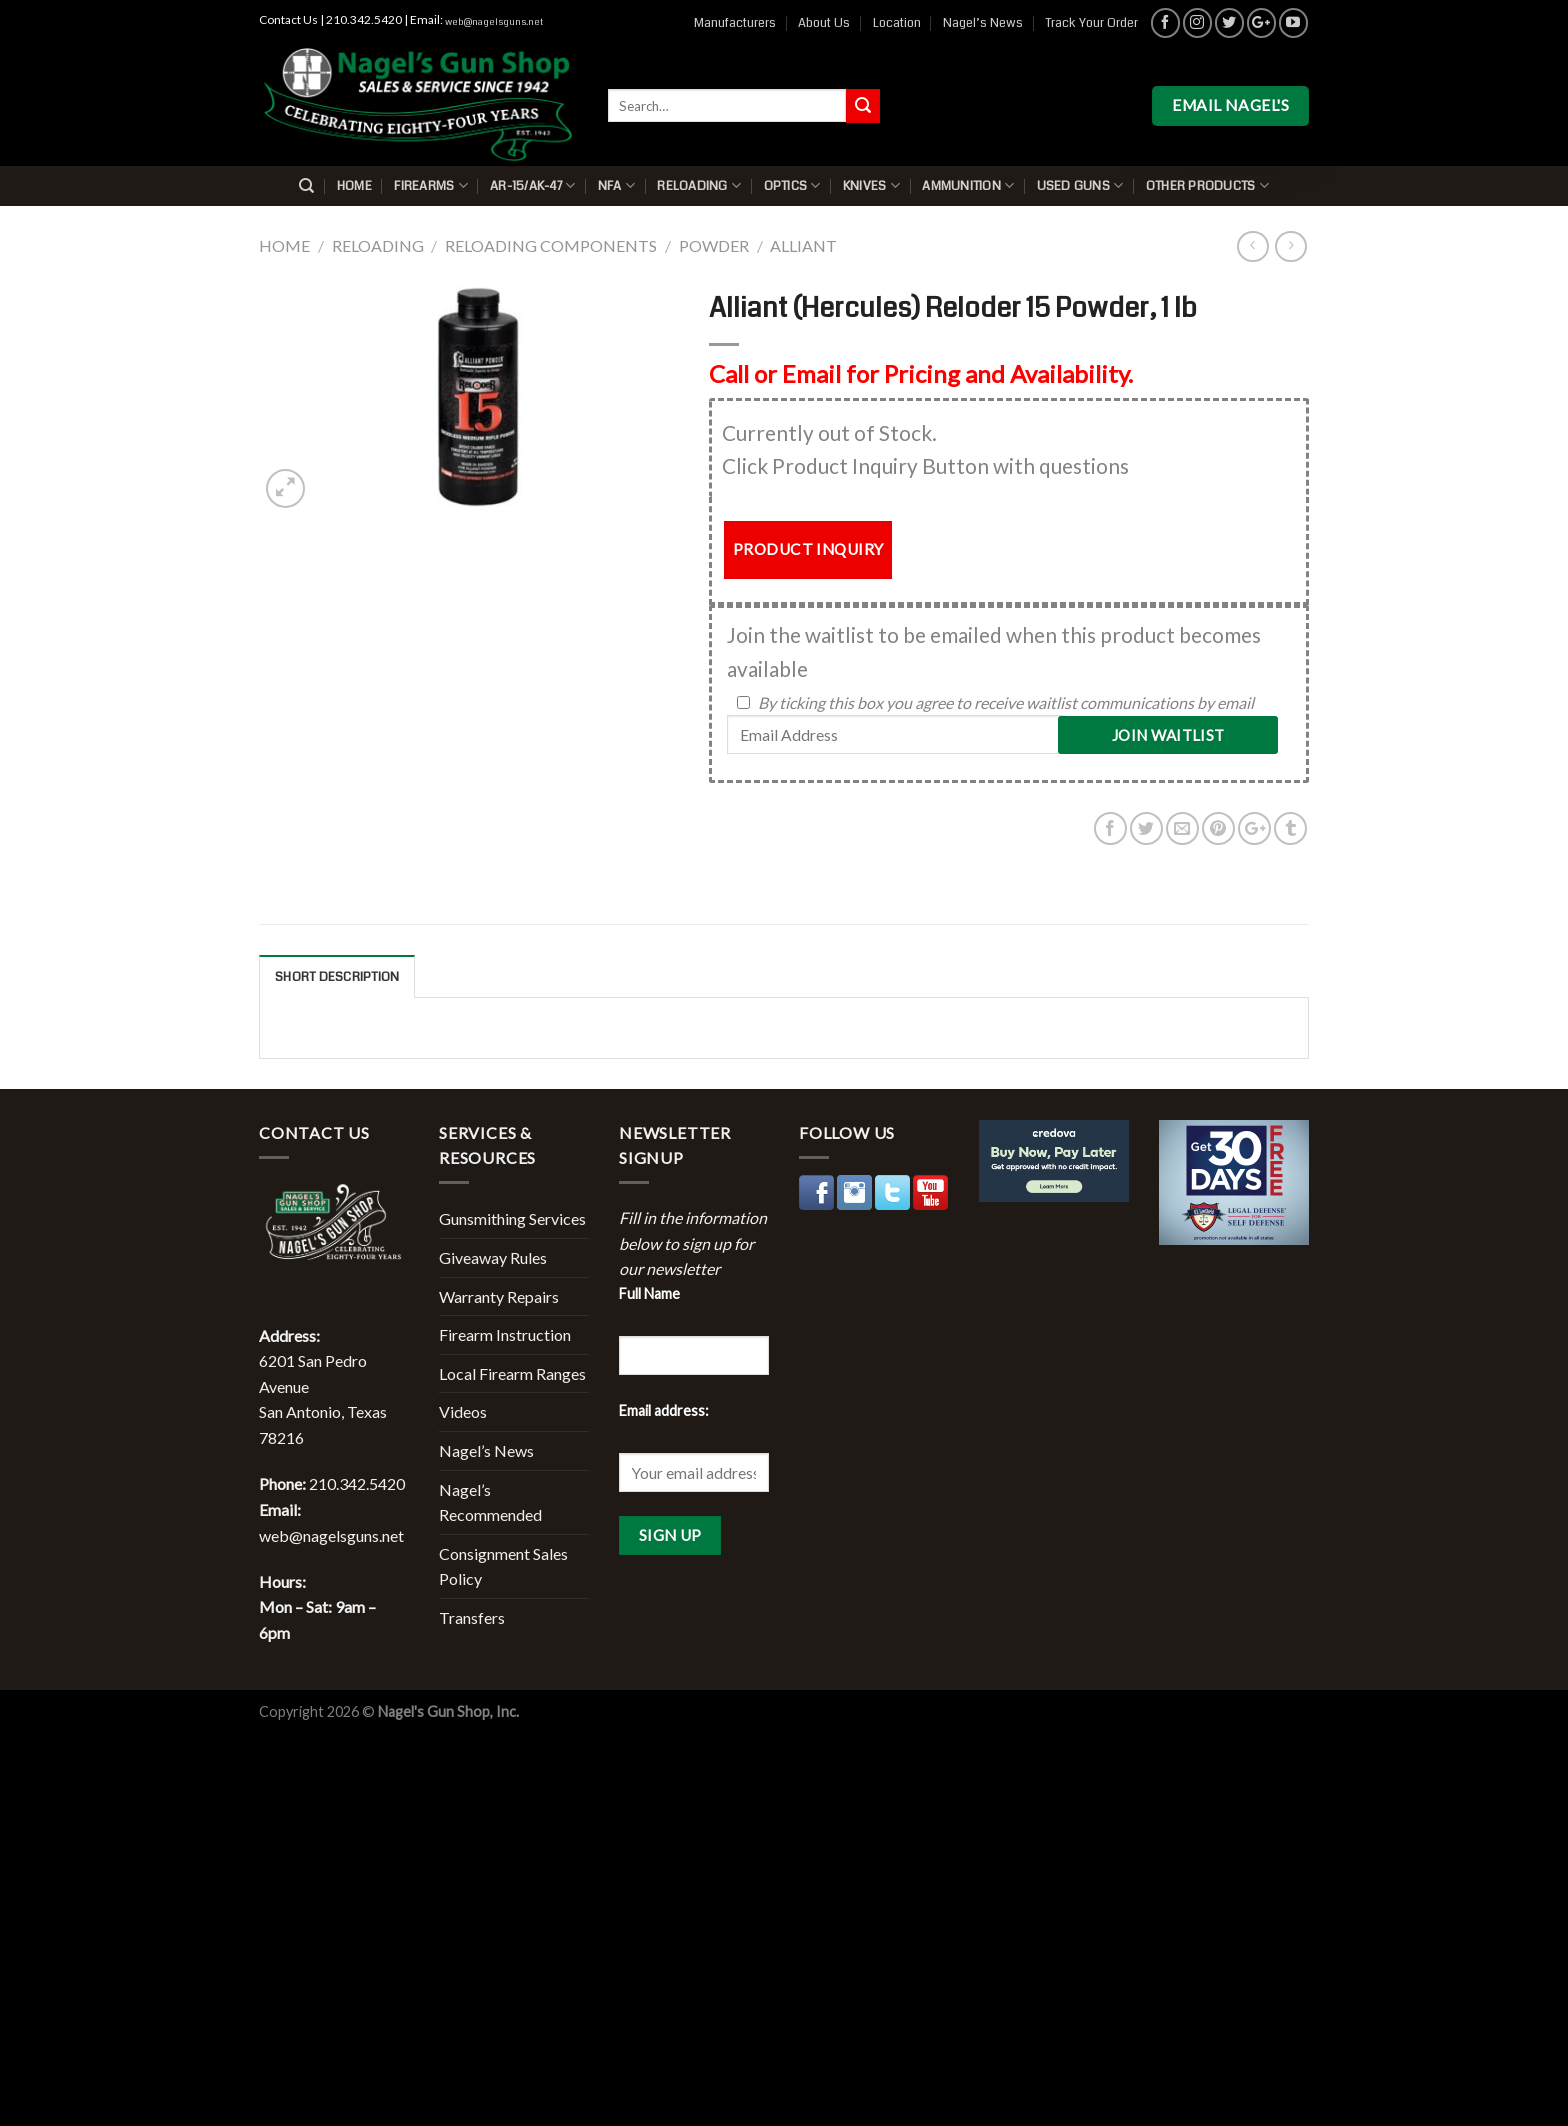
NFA (616, 185)
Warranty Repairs (499, 1296)
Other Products (1207, 185)
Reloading (699, 185)
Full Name (649, 1293)
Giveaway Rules (493, 1257)
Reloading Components (551, 245)
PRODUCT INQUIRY (808, 549)
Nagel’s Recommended (490, 1502)
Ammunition (968, 185)
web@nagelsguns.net (494, 22)
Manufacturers (735, 23)
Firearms (431, 185)
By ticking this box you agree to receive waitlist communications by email (1006, 702)
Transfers (472, 1617)
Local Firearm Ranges (512, 1373)
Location (897, 23)
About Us (824, 23)
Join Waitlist (1168, 735)
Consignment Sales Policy (503, 1566)
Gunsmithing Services (512, 1218)
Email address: (664, 1410)
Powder (714, 245)
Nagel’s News (983, 23)
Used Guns (1080, 185)
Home (354, 186)
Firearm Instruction (505, 1334)
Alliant (803, 245)
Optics (792, 185)
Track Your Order (1091, 23)
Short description (337, 977)
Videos (463, 1411)
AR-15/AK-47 (532, 185)
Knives (871, 185)
